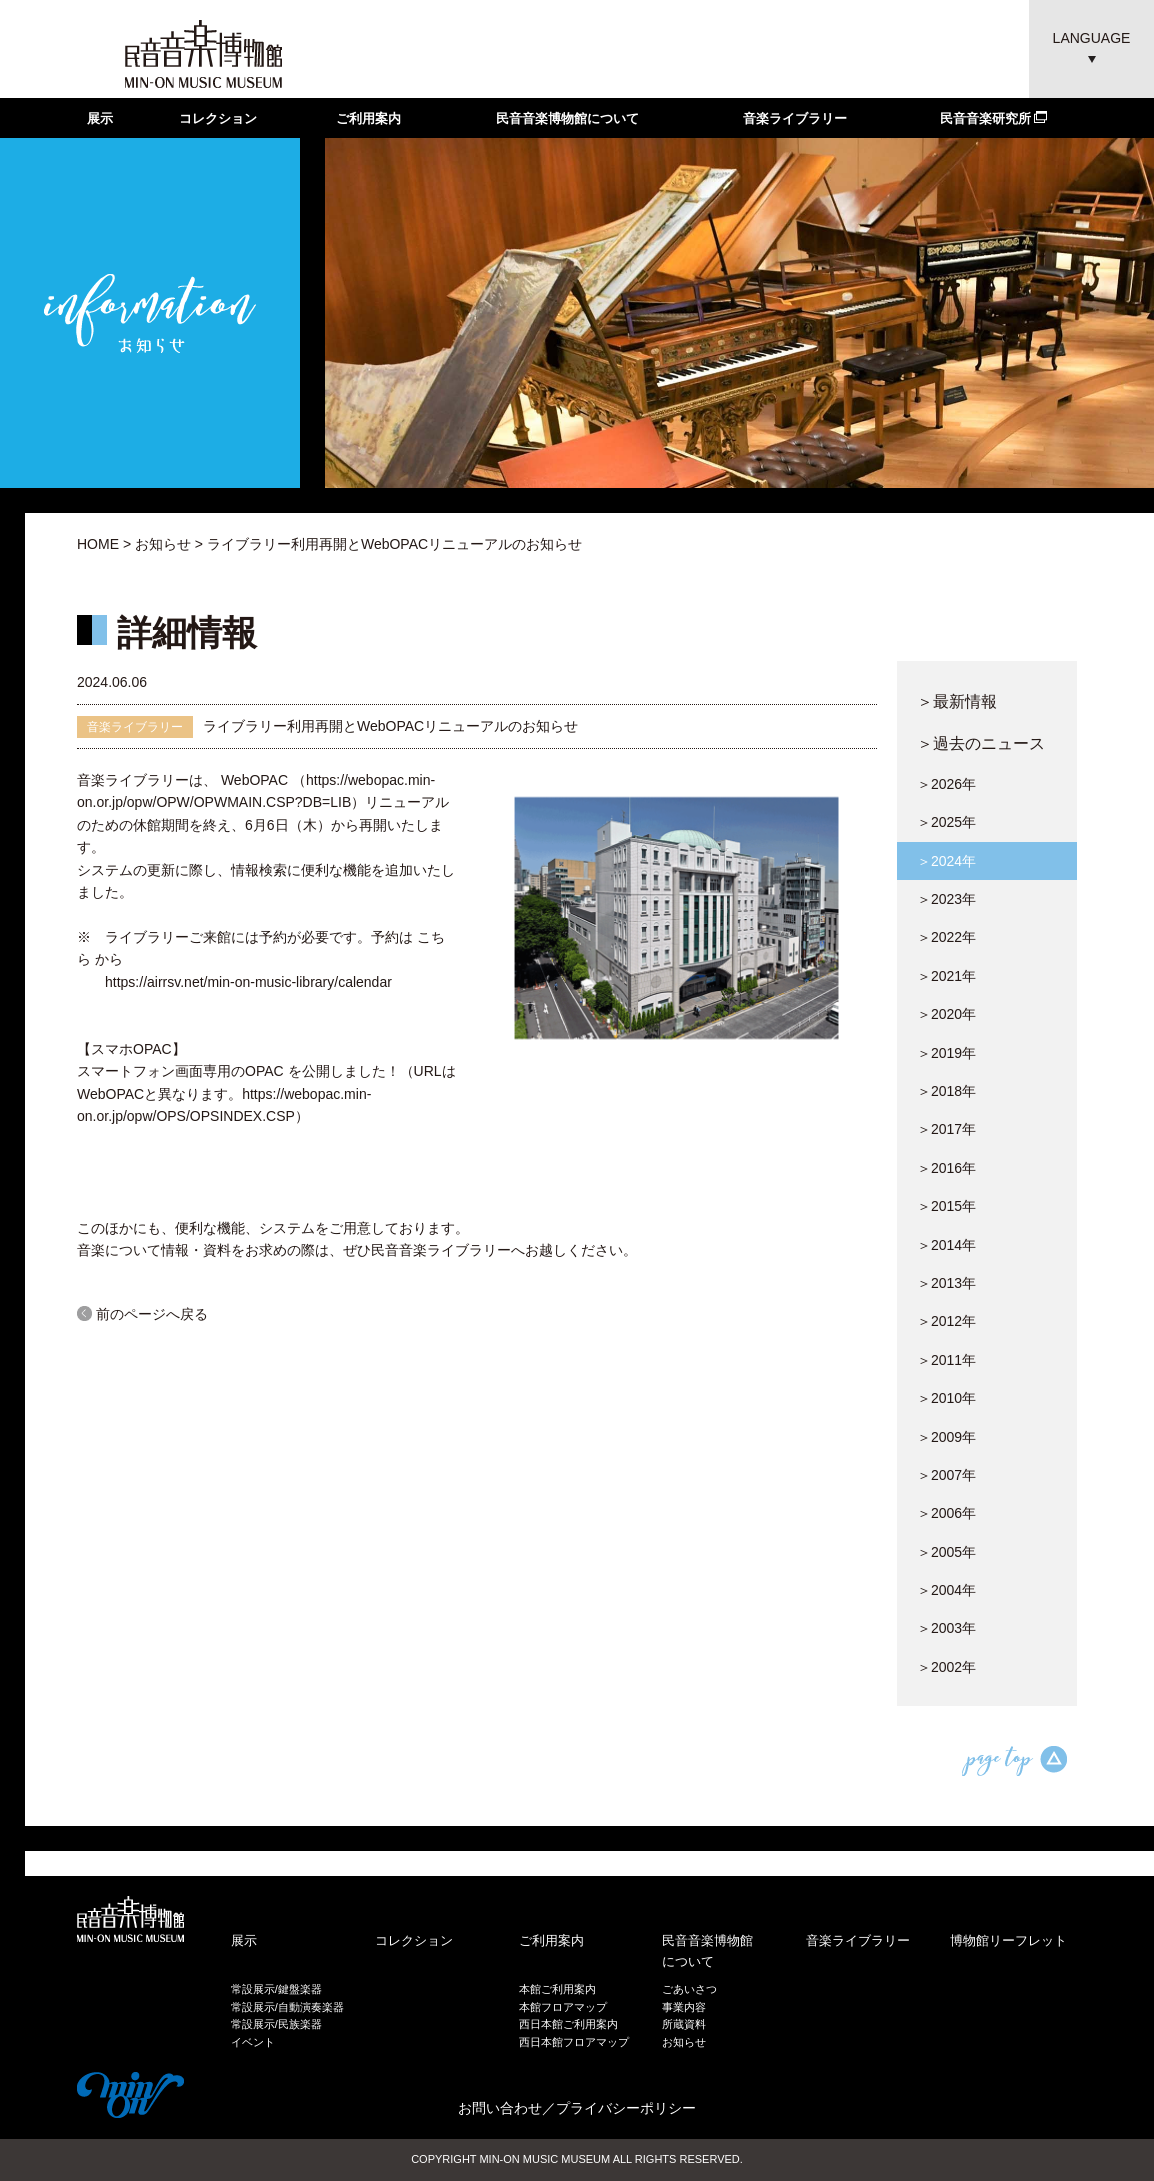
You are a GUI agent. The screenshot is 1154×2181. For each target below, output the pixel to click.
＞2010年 (946, 1398)
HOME (98, 544)
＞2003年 (946, 1628)
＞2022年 (946, 937)
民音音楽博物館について (567, 118)
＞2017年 (946, 1129)
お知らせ (163, 544)
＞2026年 (946, 784)
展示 (100, 118)
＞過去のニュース (981, 743)
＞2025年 (946, 822)
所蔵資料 (684, 2024)
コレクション (218, 118)
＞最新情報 (957, 701)
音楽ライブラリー (795, 118)
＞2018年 (946, 1091)
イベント (253, 2042)
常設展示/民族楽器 (276, 2024)
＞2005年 (946, 1552)
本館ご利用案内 (557, 1989)
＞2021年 (946, 976)
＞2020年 (946, 1014)
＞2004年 (946, 1590)
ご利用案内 (368, 118)
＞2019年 (946, 1053)
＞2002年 (946, 1667)
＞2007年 (946, 1475)
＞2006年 (946, 1513)
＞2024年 (946, 861)
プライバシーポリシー (626, 2108)
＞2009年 (946, 1437)
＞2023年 (946, 899)
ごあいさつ (689, 1989)
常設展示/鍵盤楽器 (276, 1989)
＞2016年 (946, 1168)
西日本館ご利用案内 (568, 2024)
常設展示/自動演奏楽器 (287, 2007)
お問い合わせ (500, 2108)
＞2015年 (946, 1206)
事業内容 (684, 2007)
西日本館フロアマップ (574, 2042)
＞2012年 (946, 1321)
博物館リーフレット (1008, 1940)
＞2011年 (946, 1360)
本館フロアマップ (563, 2007)
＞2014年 (946, 1245)
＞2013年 (946, 1283)
